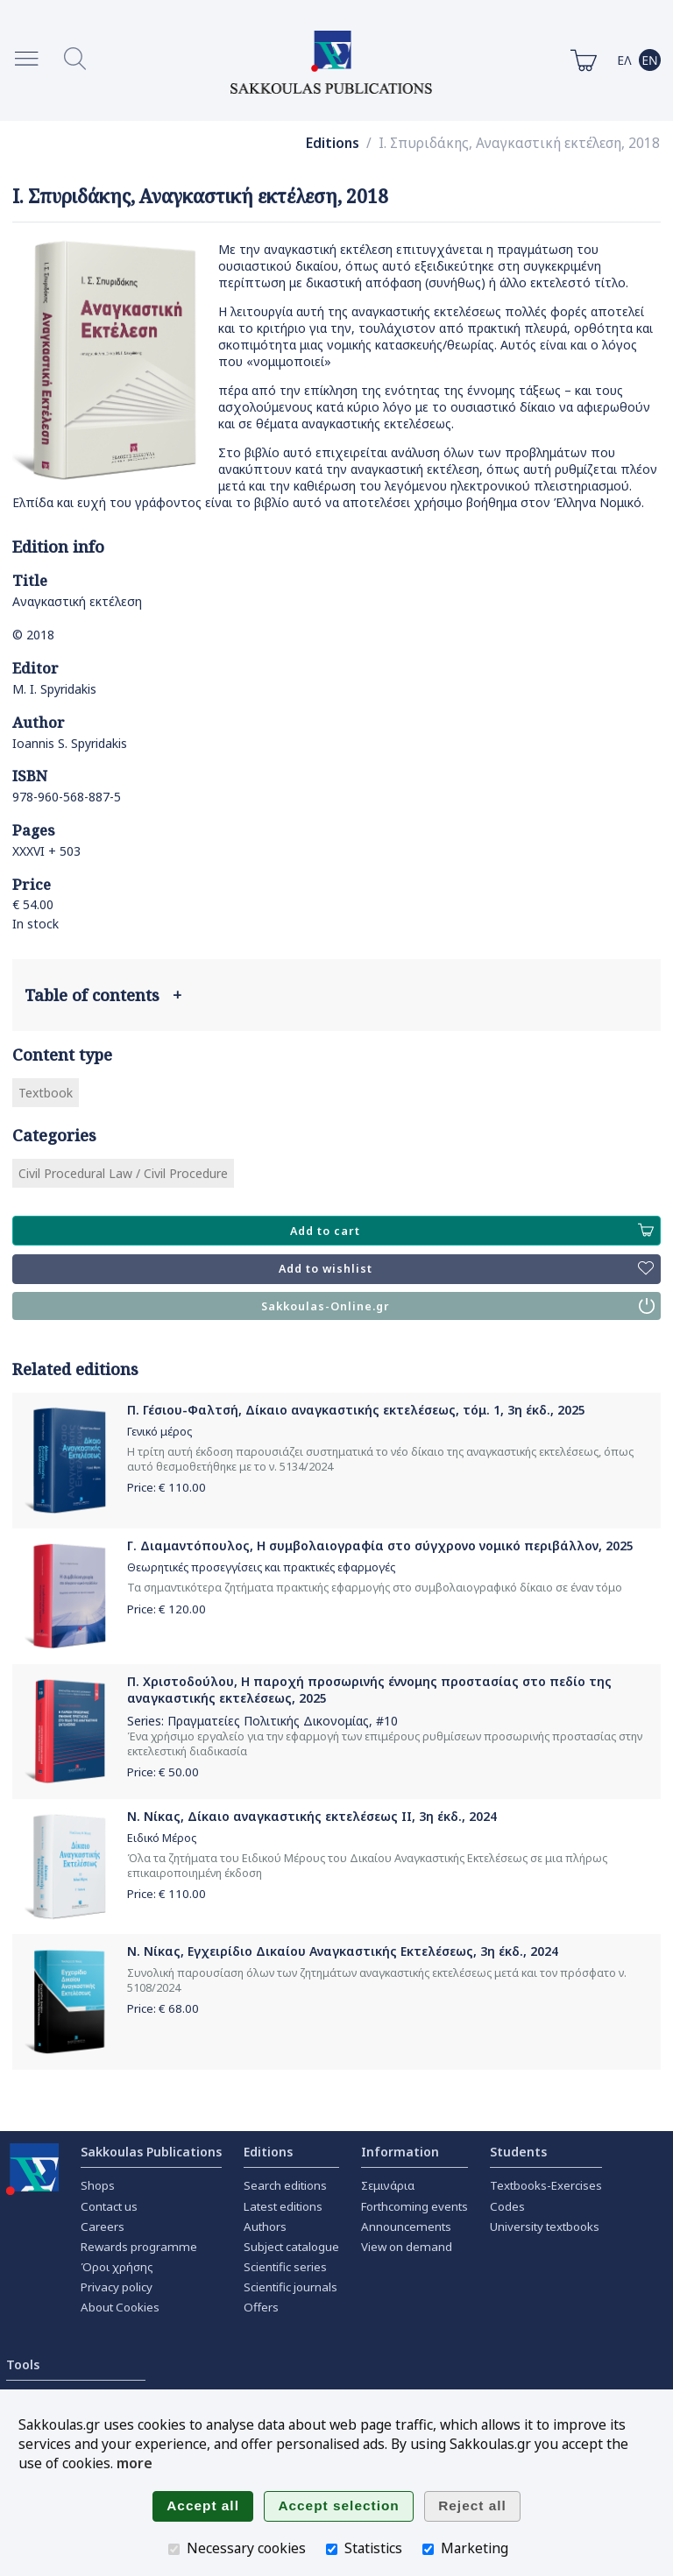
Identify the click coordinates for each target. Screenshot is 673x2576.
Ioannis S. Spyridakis (69, 743)
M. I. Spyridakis (54, 689)
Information (400, 2151)
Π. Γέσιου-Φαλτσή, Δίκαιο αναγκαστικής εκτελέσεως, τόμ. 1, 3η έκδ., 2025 (356, 1409)
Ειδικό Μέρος (161, 1838)
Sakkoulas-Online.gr (458, 1306)
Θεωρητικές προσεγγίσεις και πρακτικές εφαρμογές (261, 1567)
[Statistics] (331, 2549)
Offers (261, 2307)
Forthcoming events (414, 2206)
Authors (265, 2226)
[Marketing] (428, 2549)
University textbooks (544, 2226)
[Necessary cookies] (174, 2549)
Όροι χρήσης (117, 2267)
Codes (507, 2206)
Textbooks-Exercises (546, 2185)
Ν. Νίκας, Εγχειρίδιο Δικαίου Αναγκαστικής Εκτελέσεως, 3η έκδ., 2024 (342, 1951)
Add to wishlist (466, 1269)
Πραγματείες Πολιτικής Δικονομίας (268, 1720)
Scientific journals (290, 2287)
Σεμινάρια (387, 2185)
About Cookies (120, 2307)
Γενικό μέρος (159, 1431)
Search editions (285, 2185)
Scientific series (285, 2267)
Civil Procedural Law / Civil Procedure (123, 1173)
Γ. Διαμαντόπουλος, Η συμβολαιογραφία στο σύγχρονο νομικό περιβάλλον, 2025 (380, 1545)
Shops (98, 2185)
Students (518, 2151)
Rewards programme (139, 2247)
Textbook (45, 1092)
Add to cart (472, 1231)
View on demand (406, 2247)
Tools (22, 2364)
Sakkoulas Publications (151, 2151)
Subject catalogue (291, 2247)
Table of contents (103, 995)
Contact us (109, 2206)
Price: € (166, 1487)
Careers (102, 2226)
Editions (332, 143)
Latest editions (283, 2206)
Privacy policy (116, 2287)
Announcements (406, 2226)
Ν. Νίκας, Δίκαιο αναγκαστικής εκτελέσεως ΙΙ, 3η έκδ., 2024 (312, 1816)
